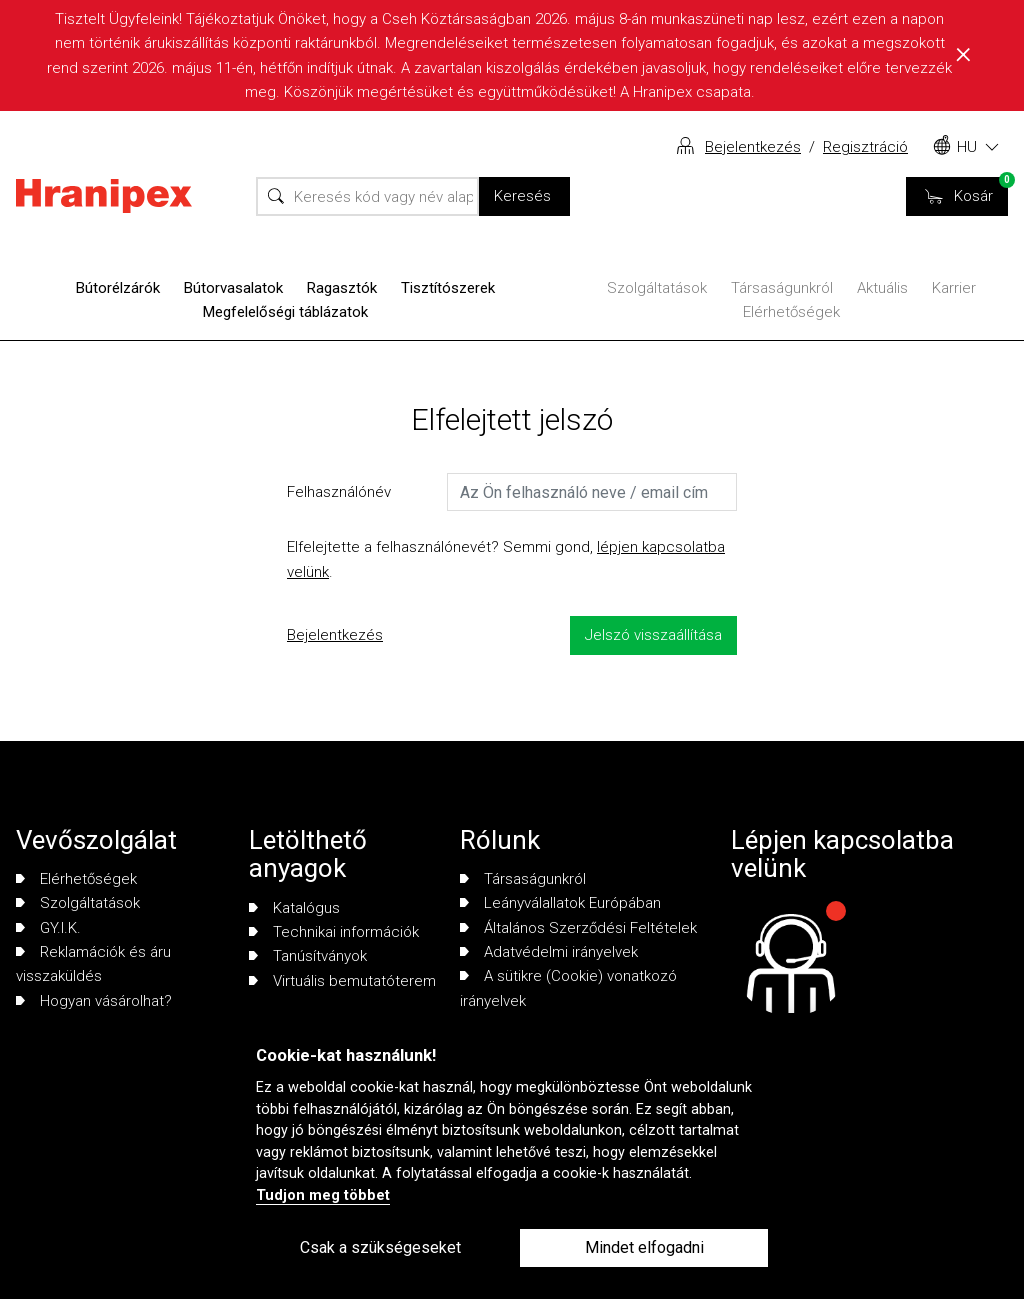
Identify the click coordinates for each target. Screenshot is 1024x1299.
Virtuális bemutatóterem (342, 981)
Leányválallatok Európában (560, 903)
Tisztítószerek (448, 288)
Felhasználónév (339, 492)
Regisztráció (865, 147)
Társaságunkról (782, 288)
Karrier (954, 288)
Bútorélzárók (118, 288)
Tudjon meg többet (323, 1195)
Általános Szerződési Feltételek (578, 928)
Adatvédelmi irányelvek (549, 952)
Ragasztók (342, 288)
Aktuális (882, 288)
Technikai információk (334, 932)
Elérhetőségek (791, 312)
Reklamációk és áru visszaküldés (93, 964)
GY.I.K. (48, 928)
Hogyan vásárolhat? (94, 1001)
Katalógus (294, 908)
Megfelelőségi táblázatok (285, 312)
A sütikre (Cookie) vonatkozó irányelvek (568, 988)
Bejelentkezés (753, 147)
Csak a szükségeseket (380, 1247)
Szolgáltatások (657, 288)
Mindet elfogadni (644, 1247)
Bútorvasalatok (233, 288)
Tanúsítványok (308, 956)
